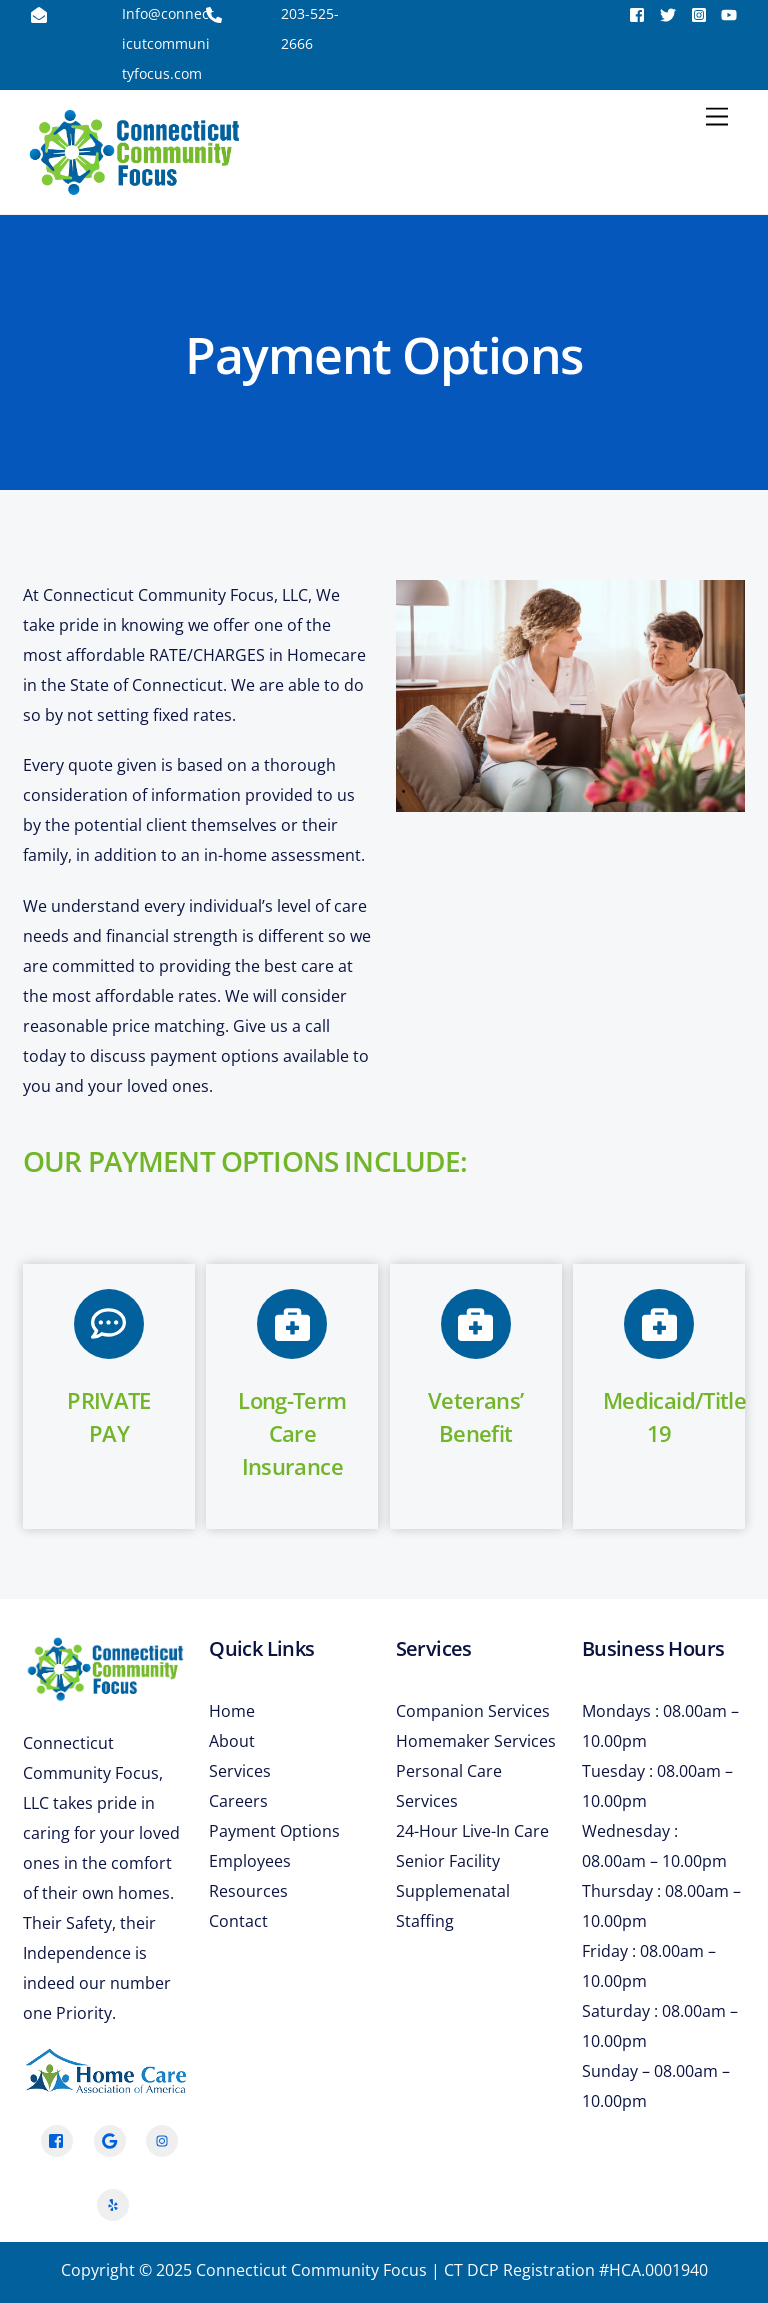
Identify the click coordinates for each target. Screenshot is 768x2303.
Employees (250, 1861)
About (232, 1741)
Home (232, 1711)
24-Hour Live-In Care (472, 1831)
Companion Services (473, 1711)
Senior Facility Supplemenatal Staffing (453, 1891)
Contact (238, 1921)
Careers (238, 1801)
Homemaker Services (476, 1741)
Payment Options (274, 1831)
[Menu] (717, 117)
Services (240, 1771)
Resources (248, 1891)
